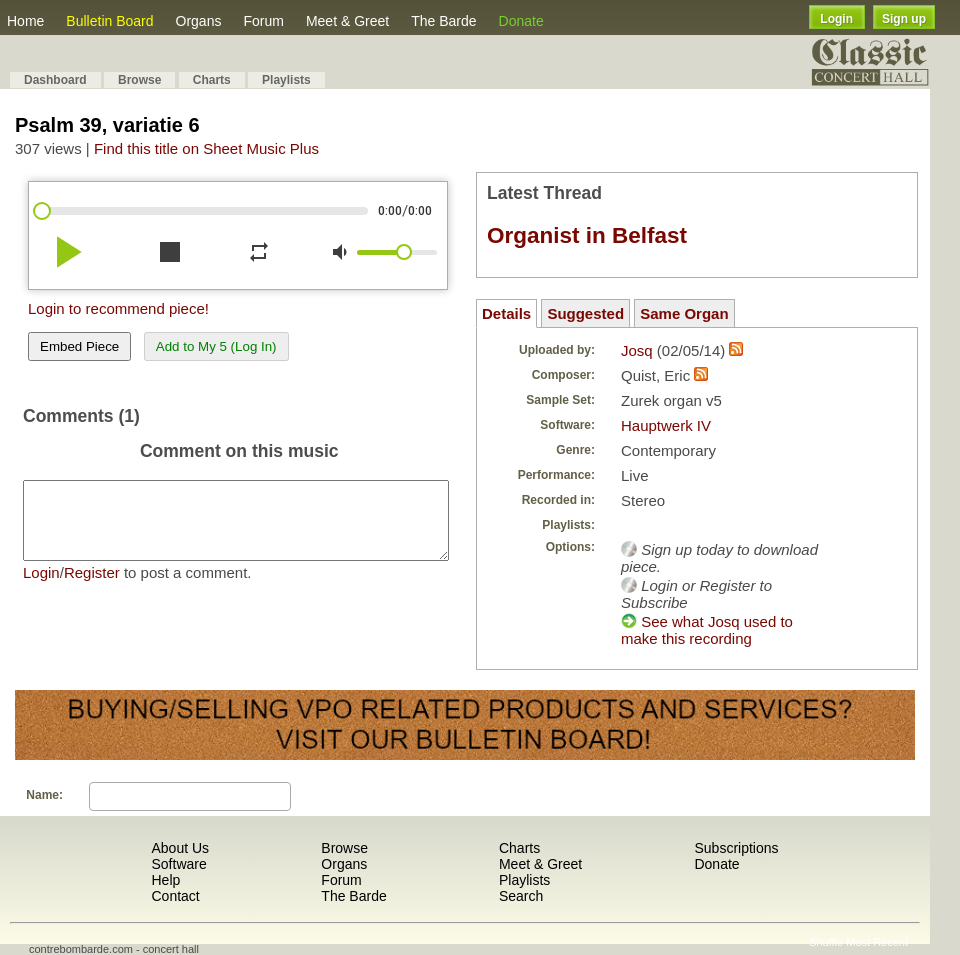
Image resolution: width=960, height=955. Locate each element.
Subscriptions (736, 848)
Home (25, 21)
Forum (263, 21)
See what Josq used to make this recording (707, 630)
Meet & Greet (347, 21)
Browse (139, 80)
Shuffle (826, 942)
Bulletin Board (109, 21)
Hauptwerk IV (666, 425)
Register (92, 587)
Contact (175, 896)
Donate (521, 21)
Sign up (904, 19)
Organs (199, 21)
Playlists (286, 80)
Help (165, 880)
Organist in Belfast (587, 235)
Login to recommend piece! (118, 308)
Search (521, 896)
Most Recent (877, 942)
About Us (180, 848)
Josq (637, 350)
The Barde (443, 21)
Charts (212, 80)
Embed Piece (79, 346)
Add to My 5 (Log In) (216, 346)
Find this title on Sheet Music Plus (206, 148)
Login (836, 19)
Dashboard (55, 80)
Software (178, 864)
